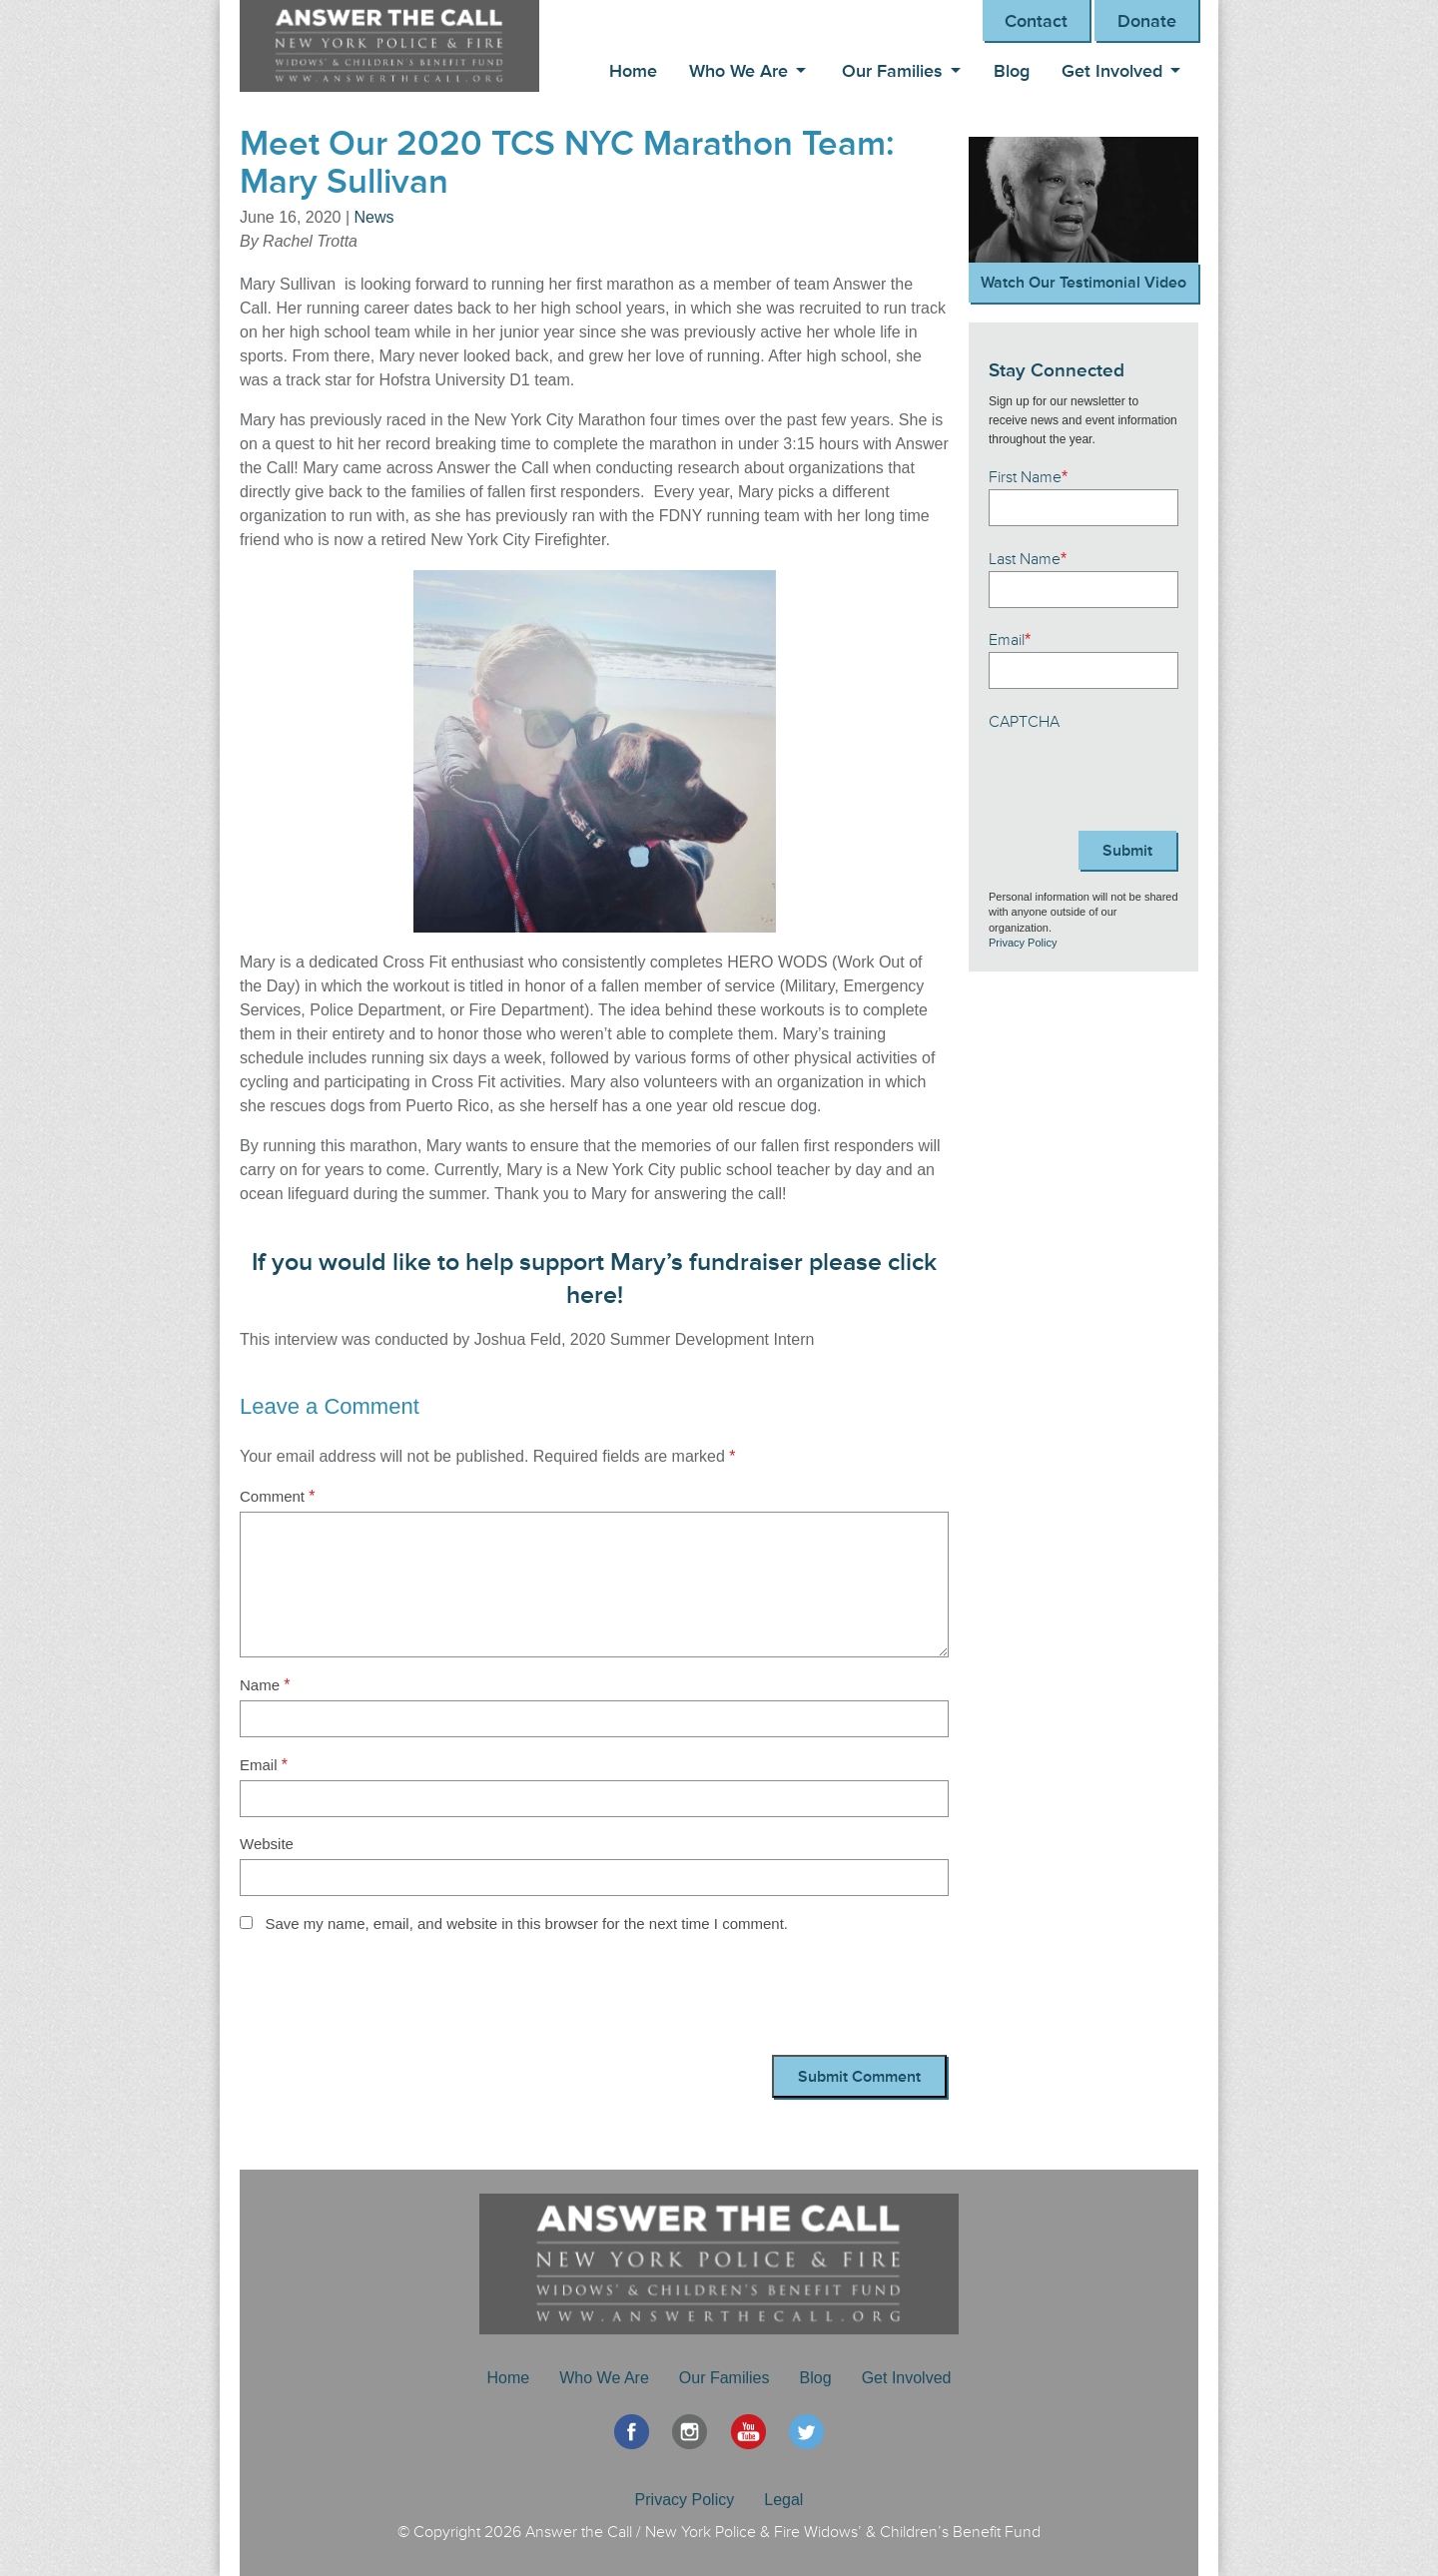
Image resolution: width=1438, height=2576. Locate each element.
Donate (1146, 21)
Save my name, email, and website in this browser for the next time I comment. (526, 1923)
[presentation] (391, 2000)
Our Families (892, 71)
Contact (1036, 21)
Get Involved (1112, 71)
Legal (783, 2499)
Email (264, 1764)
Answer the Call (399, 46)
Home (633, 71)
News (373, 217)
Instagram (689, 2431)
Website (267, 1843)
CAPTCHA (1024, 722)
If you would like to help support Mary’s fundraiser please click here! (594, 1279)
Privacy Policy (1023, 943)
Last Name (1028, 559)
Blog (1012, 71)
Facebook (631, 2431)
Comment (277, 1496)
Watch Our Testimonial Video (1083, 283)
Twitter (806, 2431)
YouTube (748, 2431)
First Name (1028, 477)
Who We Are (738, 71)
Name (265, 1684)
